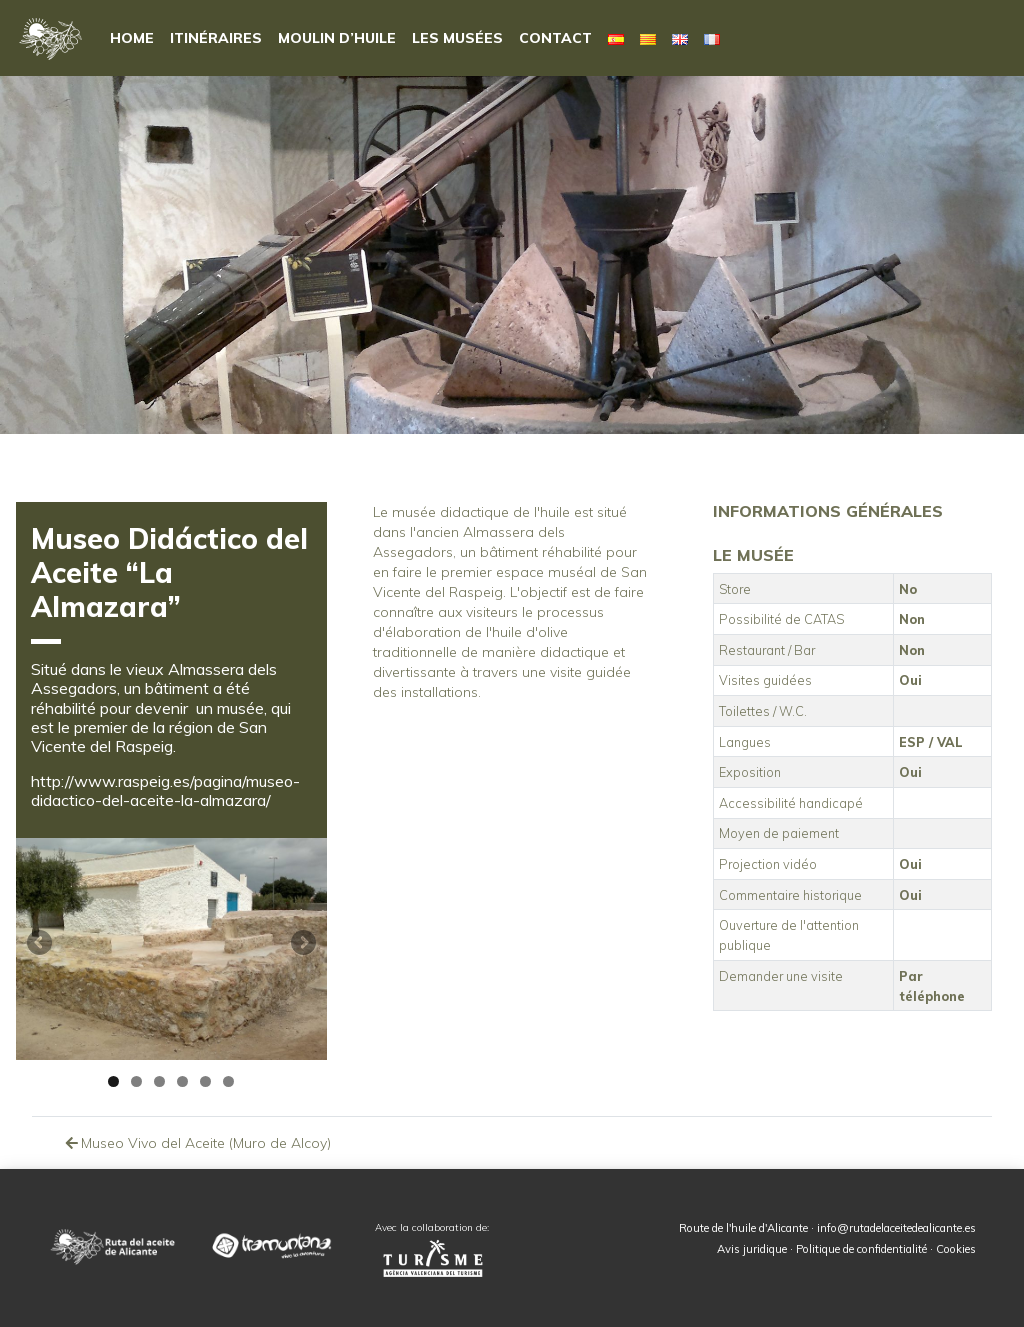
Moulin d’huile (337, 38)
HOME (132, 38)
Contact (555, 38)
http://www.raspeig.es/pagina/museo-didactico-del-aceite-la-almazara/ (165, 790)
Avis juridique (752, 1249)
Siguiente (302, 944)
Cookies (956, 1249)
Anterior (41, 944)
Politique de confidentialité (861, 1249)
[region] (171, 949)
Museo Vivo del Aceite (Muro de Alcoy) (197, 1143)
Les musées (457, 38)
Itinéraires (216, 38)
